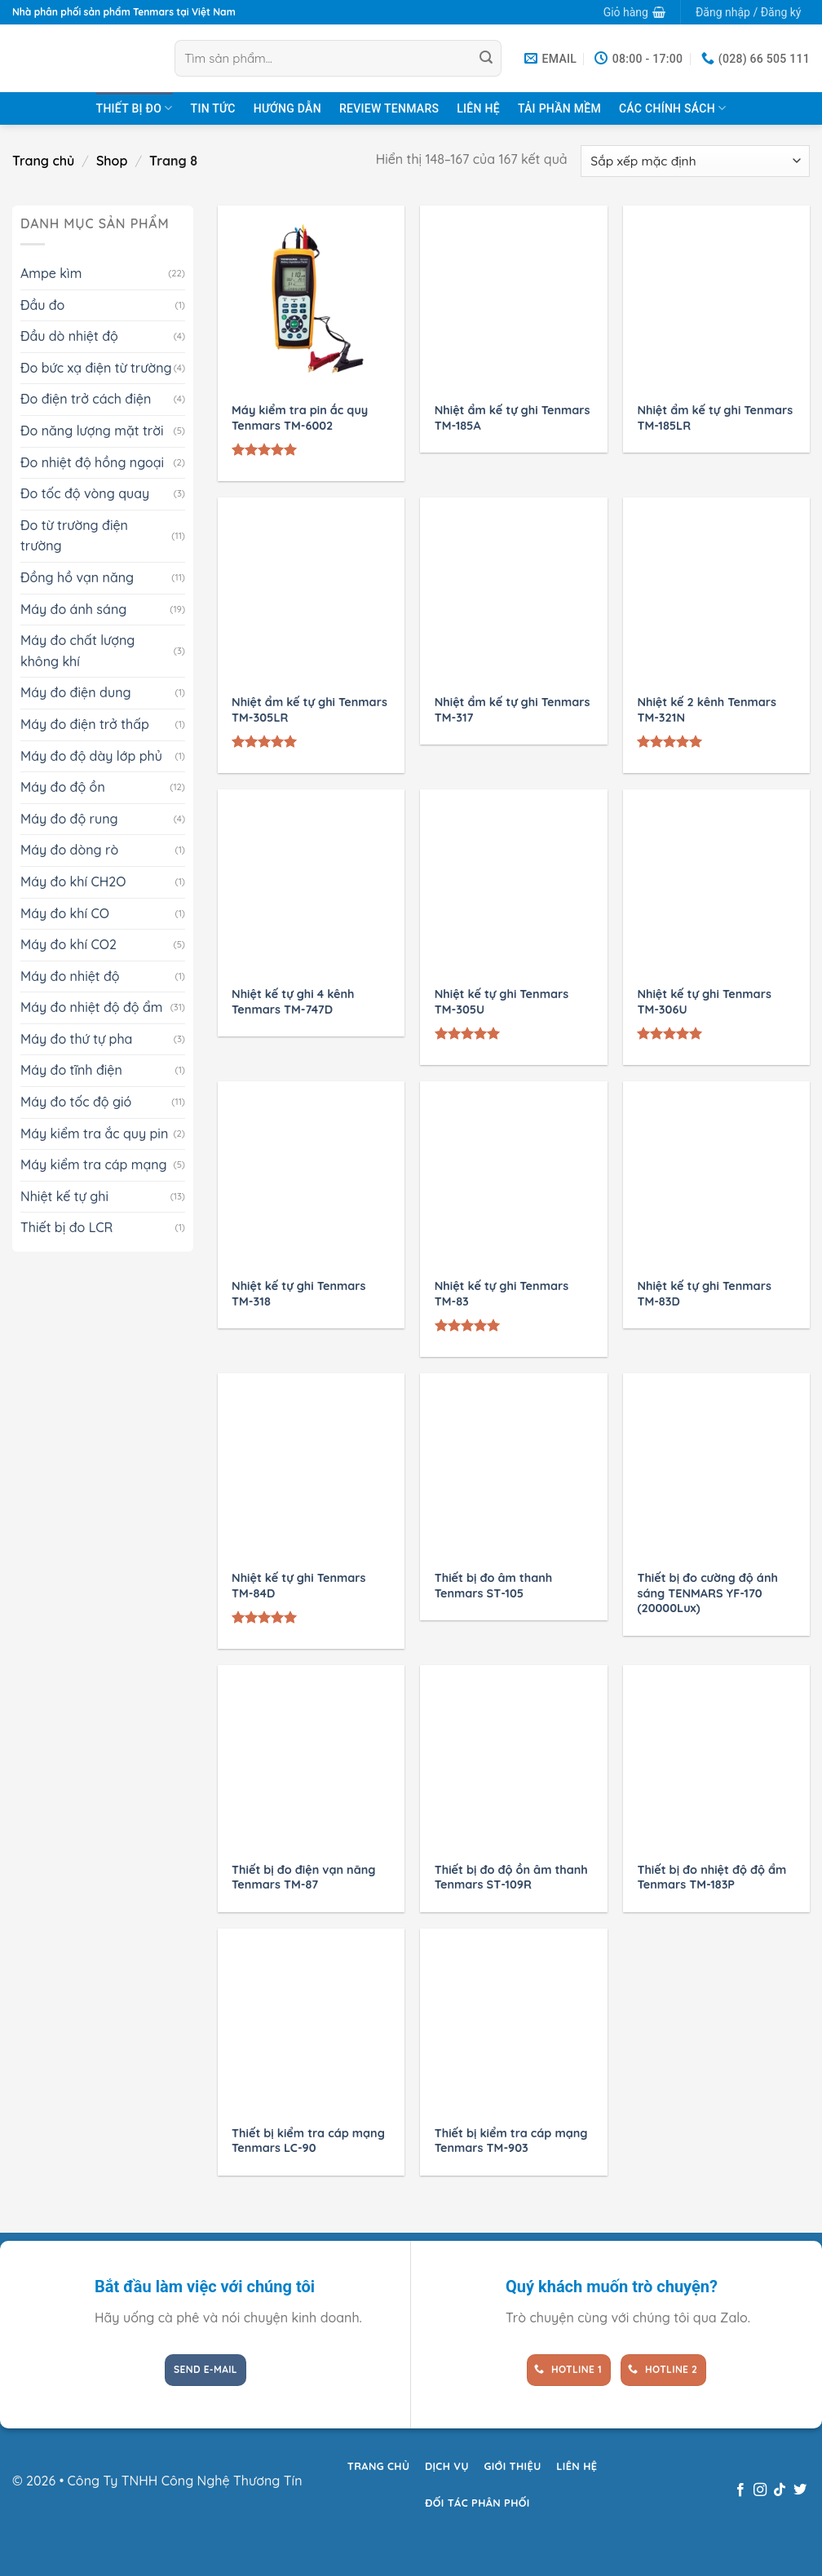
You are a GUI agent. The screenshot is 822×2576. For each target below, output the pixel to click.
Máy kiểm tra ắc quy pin (94, 1133)
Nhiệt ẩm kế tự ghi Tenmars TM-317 (512, 710)
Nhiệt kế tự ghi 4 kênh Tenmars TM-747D (293, 1002)
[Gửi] (486, 59)
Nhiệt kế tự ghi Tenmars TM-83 (501, 1294)
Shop (111, 160)
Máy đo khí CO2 (68, 944)
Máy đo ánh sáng (73, 609)
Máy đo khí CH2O (73, 881)
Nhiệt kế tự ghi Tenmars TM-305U (501, 1002)
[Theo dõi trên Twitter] (800, 2490)
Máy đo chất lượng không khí (77, 650)
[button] (634, 12)
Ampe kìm (51, 273)
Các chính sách (672, 108)
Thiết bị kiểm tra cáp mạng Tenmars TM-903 (511, 2141)
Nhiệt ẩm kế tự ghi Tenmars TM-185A (512, 418)
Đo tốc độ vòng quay (84, 493)
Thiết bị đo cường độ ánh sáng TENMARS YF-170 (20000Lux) (707, 1593)
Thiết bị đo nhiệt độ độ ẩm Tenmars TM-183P (711, 1877)
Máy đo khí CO (64, 913)
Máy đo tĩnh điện (71, 1070)
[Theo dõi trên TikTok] (779, 2490)
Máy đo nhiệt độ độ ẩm (91, 1007)
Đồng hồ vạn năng (77, 577)
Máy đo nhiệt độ (70, 976)
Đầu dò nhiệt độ (69, 336)
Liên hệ (478, 108)
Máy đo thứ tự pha (76, 1039)
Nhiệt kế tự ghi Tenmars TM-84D (298, 1586)
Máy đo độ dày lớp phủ (91, 756)
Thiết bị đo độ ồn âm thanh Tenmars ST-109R (511, 1877)
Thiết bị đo (134, 108)
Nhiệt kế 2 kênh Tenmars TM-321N (706, 710)
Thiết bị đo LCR (66, 1227)
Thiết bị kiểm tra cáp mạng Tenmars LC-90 (308, 2141)
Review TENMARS (389, 108)
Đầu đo (42, 305)
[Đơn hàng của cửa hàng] (695, 161)
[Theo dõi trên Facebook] (739, 2490)
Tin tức (213, 108)
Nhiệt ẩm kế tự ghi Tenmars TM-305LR (309, 710)
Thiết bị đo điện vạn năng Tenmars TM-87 (303, 1877)
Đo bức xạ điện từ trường (96, 368)
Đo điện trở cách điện (85, 399)
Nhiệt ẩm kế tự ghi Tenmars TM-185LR (715, 418)
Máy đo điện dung (75, 692)
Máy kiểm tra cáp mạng (93, 1164)
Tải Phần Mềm (559, 108)
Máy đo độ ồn (62, 787)
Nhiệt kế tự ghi (64, 1196)
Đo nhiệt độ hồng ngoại (92, 462)
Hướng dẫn (287, 108)
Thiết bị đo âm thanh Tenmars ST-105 (493, 1586)
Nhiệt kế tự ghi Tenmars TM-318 (298, 1294)
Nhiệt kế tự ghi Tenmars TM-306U (704, 1002)
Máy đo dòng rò (69, 850)
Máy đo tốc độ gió (75, 1102)
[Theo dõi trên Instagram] (760, 2490)
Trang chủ (43, 160)
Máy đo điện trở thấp (84, 724)
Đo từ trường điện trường (74, 536)
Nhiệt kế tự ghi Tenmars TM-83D (704, 1294)
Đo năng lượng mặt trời (91, 430)
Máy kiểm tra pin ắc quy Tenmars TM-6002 (300, 418)
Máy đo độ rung (69, 819)
